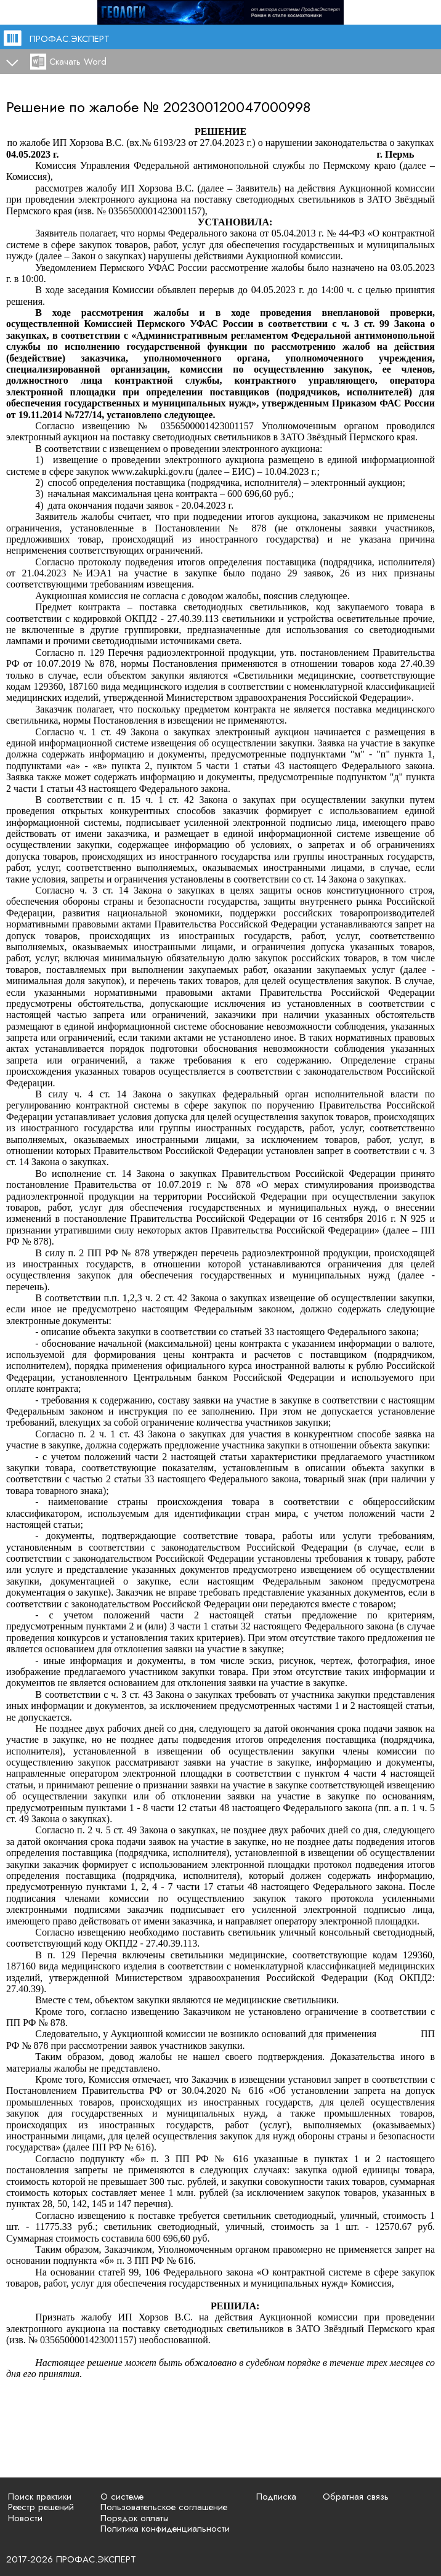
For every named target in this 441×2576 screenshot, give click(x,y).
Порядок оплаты (134, 2518)
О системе (122, 2496)
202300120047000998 (236, 107)
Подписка (276, 2496)
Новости (25, 2518)
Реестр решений (41, 2507)
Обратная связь (356, 2496)
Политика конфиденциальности (165, 2528)
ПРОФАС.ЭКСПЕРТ (70, 39)
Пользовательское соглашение (163, 2507)
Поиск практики (39, 2496)
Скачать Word (78, 61)
